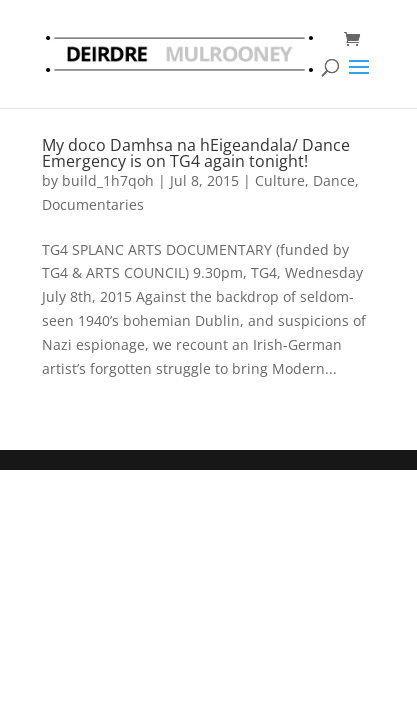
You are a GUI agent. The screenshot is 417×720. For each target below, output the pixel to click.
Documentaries (93, 204)
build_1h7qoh (108, 180)
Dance (334, 180)
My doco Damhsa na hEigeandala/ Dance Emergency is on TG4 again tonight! (196, 153)
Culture (280, 180)
